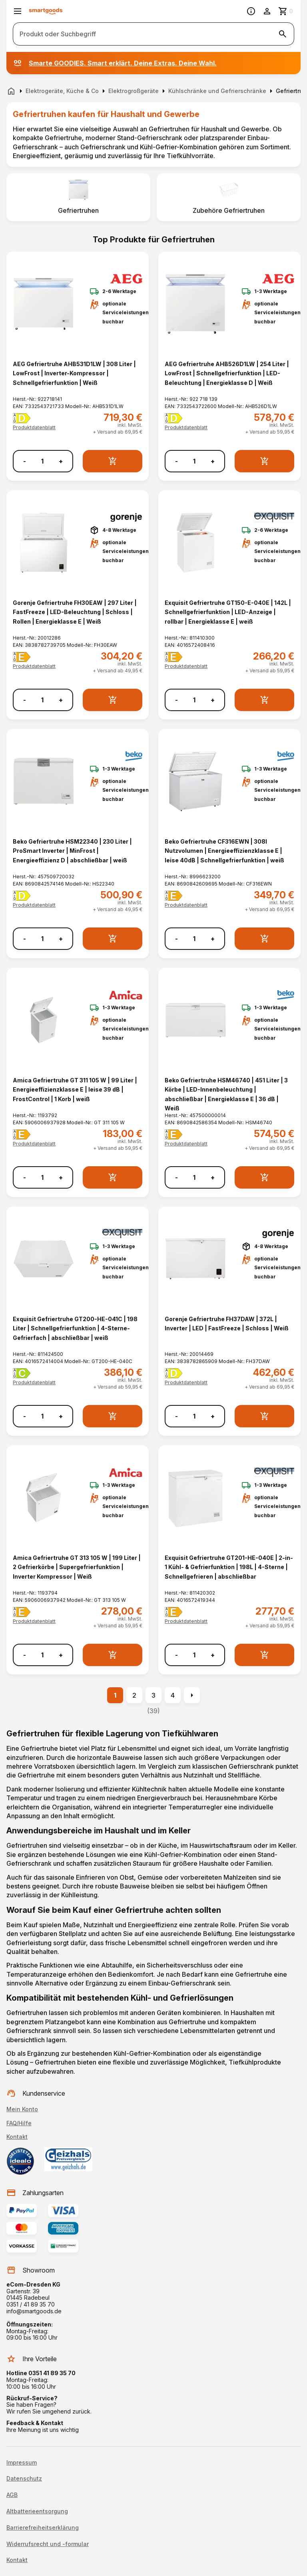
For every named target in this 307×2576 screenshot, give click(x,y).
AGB (12, 2495)
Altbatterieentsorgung (37, 2511)
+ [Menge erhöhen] (61, 461)
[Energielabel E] (22, 657)
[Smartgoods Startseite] (46, 11)
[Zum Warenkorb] (286, 11)
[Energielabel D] (22, 418)
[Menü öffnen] (17, 11)
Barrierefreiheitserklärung (42, 2527)
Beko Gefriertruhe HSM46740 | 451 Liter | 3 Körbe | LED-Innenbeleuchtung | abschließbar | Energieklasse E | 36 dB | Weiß (226, 1094)
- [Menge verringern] (24, 461)
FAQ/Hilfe (19, 2123)
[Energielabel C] (22, 1373)
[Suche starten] (282, 34)
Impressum (21, 2462)
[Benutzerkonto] (267, 11)
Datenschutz (24, 2478)
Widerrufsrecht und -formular (47, 2544)
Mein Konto (22, 2109)
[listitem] (78, 197)
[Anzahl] (42, 461)
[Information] (251, 11)
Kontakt (17, 2136)
